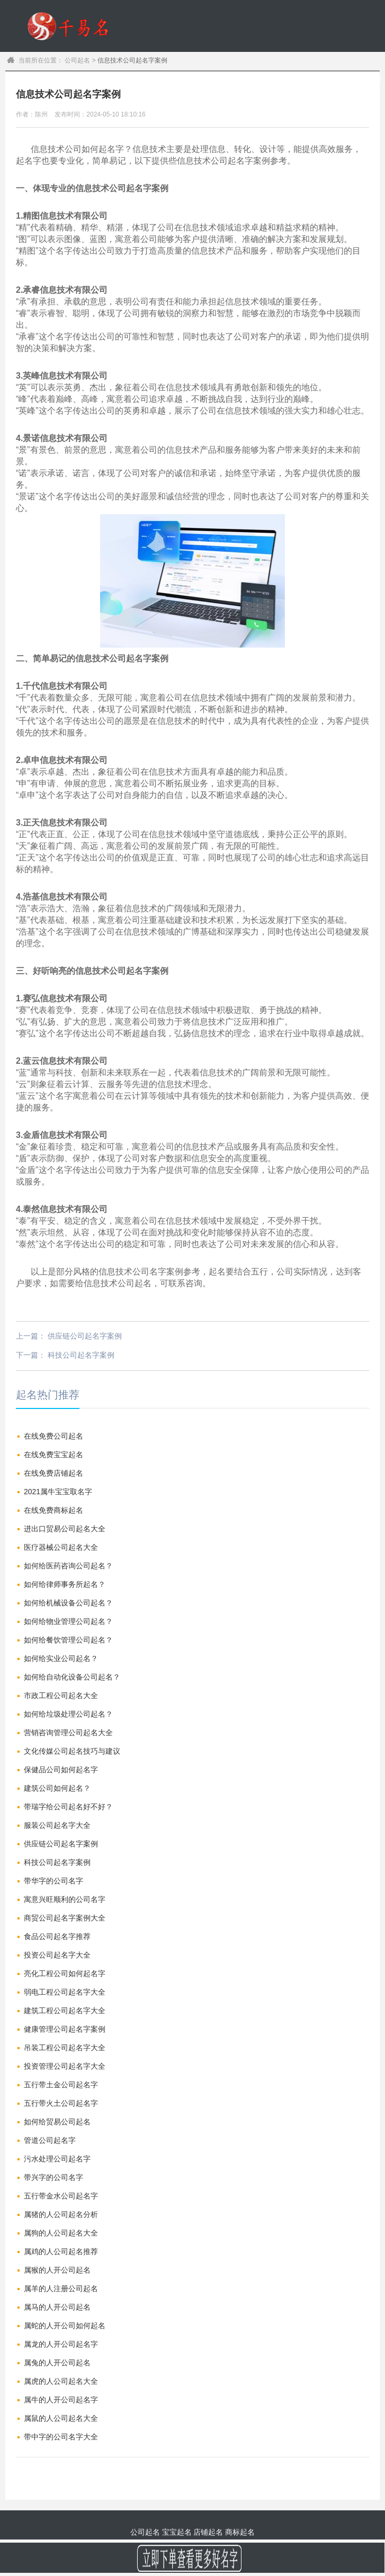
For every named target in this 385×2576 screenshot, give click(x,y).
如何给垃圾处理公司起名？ (68, 1714)
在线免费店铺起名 (53, 1473)
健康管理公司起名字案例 (64, 2029)
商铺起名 (276, 77)
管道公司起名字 (50, 2140)
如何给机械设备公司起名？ (68, 1603)
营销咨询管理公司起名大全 (68, 1732)
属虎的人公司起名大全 (61, 2381)
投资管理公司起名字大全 (64, 2066)
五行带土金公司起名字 (61, 2084)
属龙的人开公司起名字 (61, 2344)
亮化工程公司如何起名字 (64, 1973)
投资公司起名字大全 (57, 1955)
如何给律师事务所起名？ (64, 1584)
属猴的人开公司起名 (57, 2270)
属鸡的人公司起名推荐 (61, 2251)
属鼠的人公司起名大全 (61, 2418)
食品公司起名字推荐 (57, 1936)
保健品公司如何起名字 (61, 1769)
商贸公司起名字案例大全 (64, 1918)
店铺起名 (208, 2532)
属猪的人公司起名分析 (61, 2214)
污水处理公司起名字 (57, 2159)
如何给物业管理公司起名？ (68, 1621)
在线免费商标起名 (53, 1510)
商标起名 (320, 77)
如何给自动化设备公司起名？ (72, 1677)
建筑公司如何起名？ (57, 1788)
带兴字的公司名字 (53, 2177)
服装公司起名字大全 (57, 1825)
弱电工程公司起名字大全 (64, 1992)
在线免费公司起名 (53, 1436)
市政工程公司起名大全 (61, 1695)
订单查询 (364, 77)
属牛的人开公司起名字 (61, 2399)
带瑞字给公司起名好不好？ (68, 1806)
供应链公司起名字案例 (85, 1336)
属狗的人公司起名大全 (61, 2233)
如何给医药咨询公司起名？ (68, 1565)
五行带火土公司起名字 (61, 2103)
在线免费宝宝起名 (53, 1454)
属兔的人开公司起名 (57, 2362)
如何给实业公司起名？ (61, 1658)
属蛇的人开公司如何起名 (64, 2325)
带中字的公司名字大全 (61, 2437)
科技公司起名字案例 (81, 1355)
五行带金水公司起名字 (61, 2196)
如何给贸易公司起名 (57, 2121)
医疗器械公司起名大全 (61, 1547)
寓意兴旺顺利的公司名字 (64, 1899)
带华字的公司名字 (53, 1881)
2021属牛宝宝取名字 (58, 1491)
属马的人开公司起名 (57, 2307)
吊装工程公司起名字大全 (64, 2047)
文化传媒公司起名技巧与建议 (72, 1751)
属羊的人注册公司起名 (61, 2288)
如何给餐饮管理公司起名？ (68, 1640)
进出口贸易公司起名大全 (64, 1528)
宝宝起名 (231, 77)
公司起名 (187, 77)
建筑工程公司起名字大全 (64, 2010)
